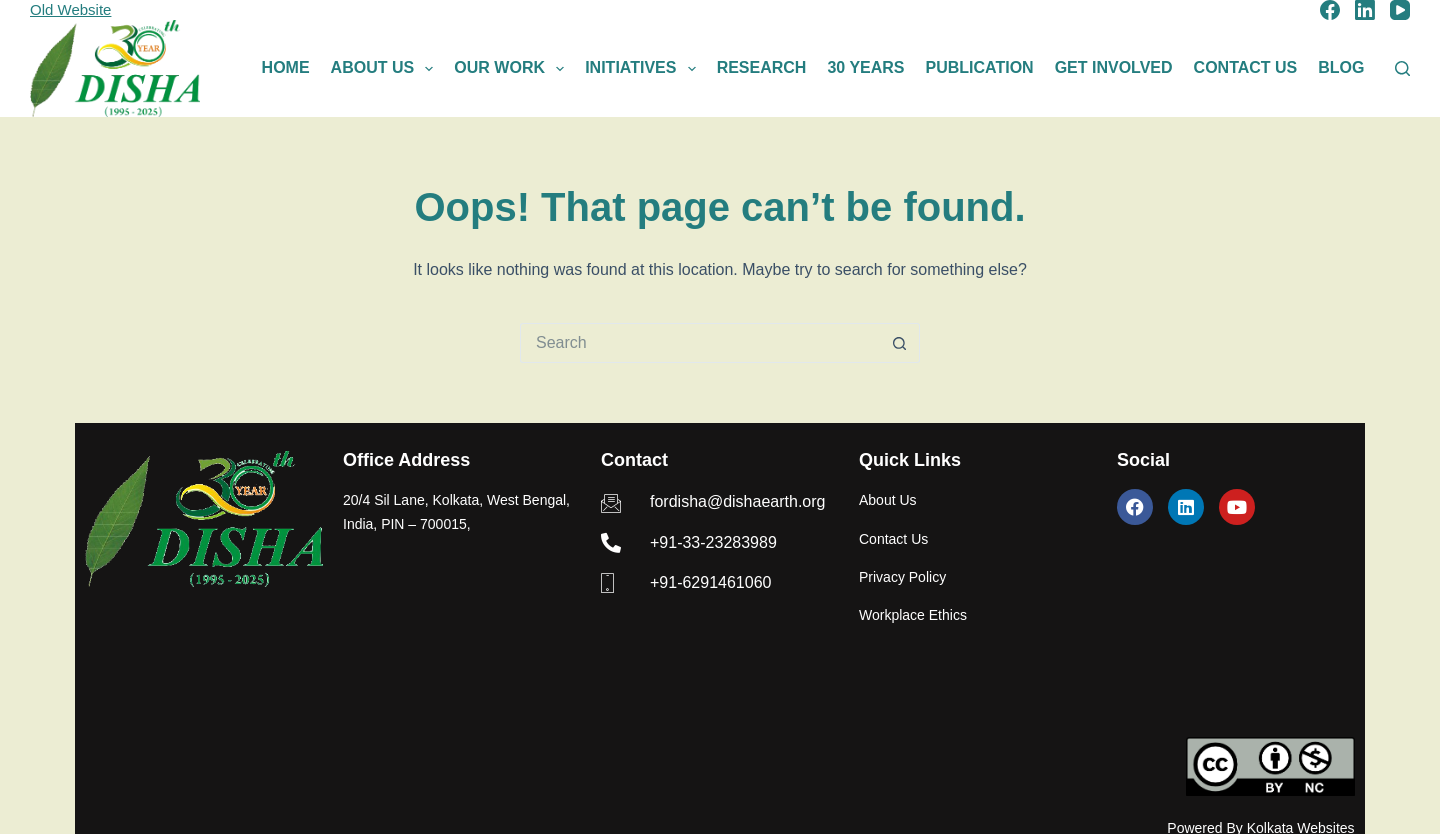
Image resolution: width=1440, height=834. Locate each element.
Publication (980, 67)
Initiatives (644, 69)
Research (762, 67)
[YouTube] (1400, 10)
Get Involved (1114, 67)
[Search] (1402, 68)
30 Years (865, 67)
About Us (386, 69)
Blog (1341, 67)
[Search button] (900, 343)
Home (286, 67)
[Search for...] (700, 343)
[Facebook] (1330, 10)
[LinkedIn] (1365, 10)
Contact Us (1246, 67)
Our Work (513, 69)
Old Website (70, 9)
